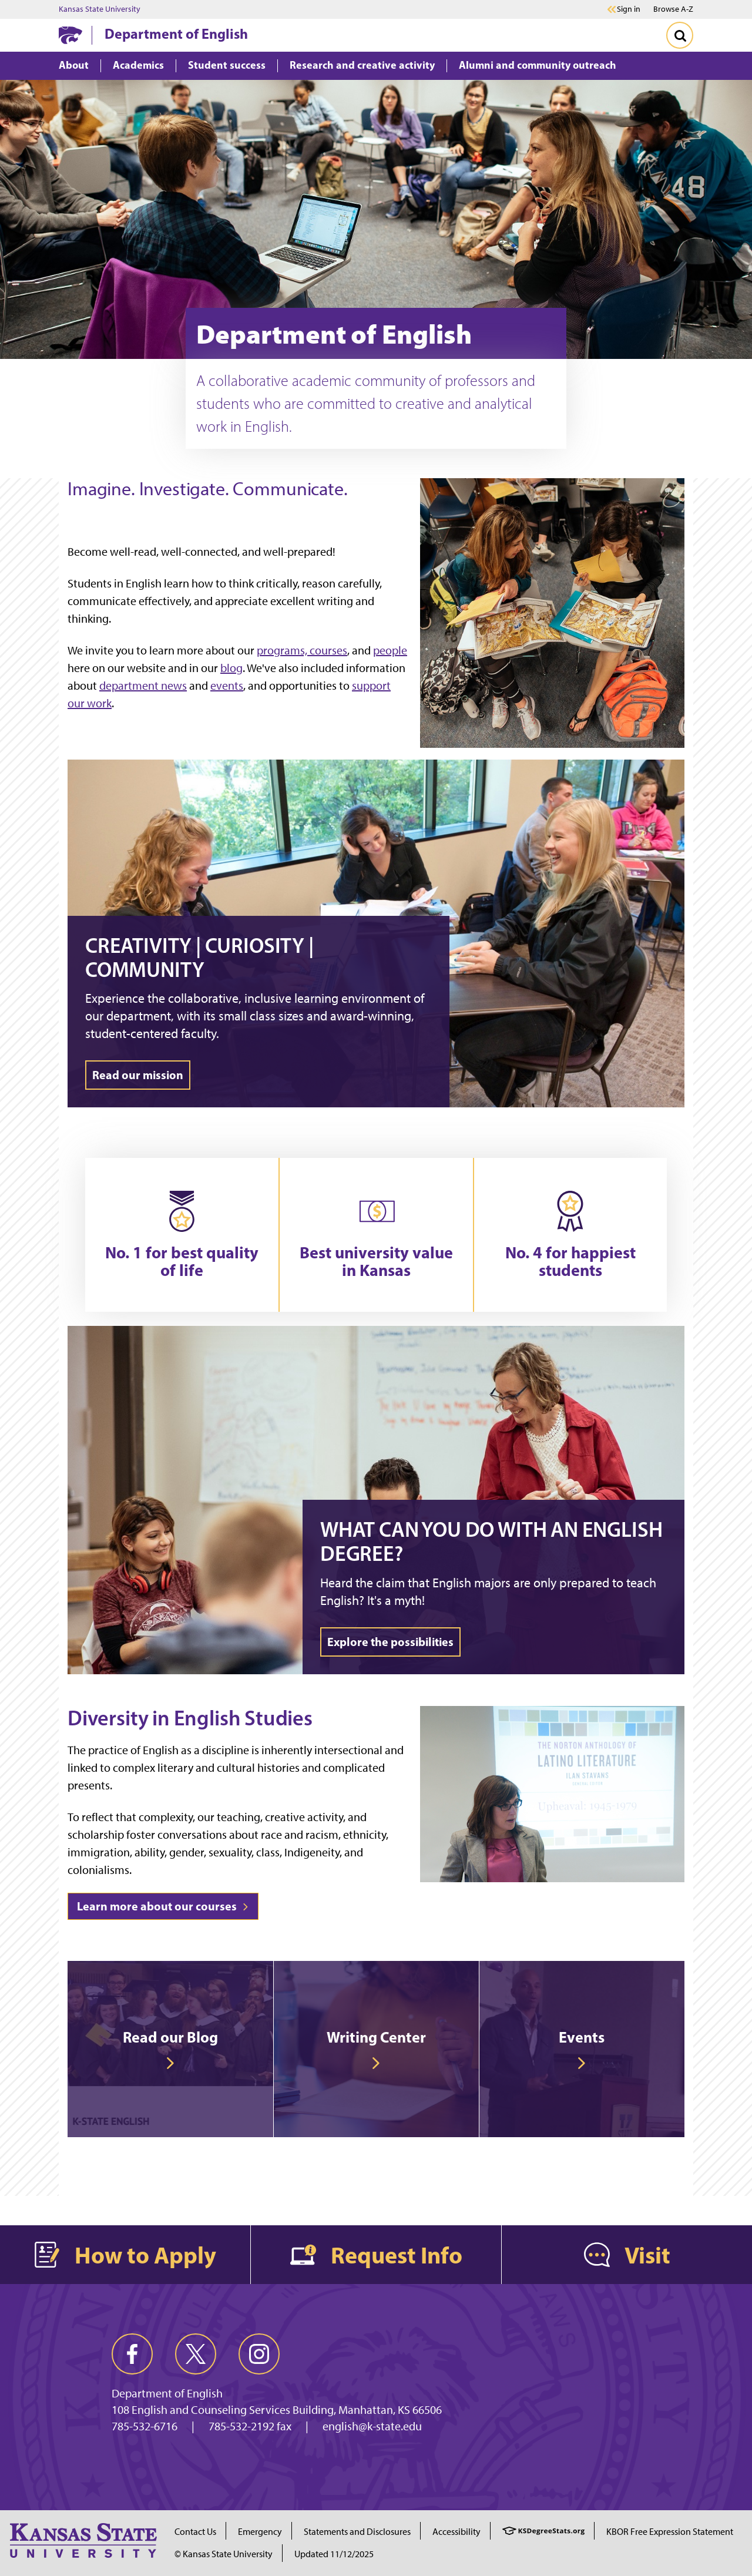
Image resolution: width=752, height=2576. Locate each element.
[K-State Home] (70, 35)
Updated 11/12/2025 (334, 2554)
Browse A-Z (673, 9)
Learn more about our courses (163, 1906)
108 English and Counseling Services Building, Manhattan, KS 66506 (277, 2410)
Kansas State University (99, 9)
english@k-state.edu (372, 2426)
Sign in (628, 9)
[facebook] (132, 2354)
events (226, 686)
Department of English (176, 33)
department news (143, 686)
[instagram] (259, 2354)
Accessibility (456, 2531)
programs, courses (302, 650)
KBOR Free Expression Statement (669, 2531)
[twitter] (195, 2354)
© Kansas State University (223, 2554)
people (390, 650)
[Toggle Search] (679, 35)
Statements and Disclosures (357, 2531)
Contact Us (195, 2531)
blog (231, 668)
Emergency (260, 2531)
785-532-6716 (144, 2426)
